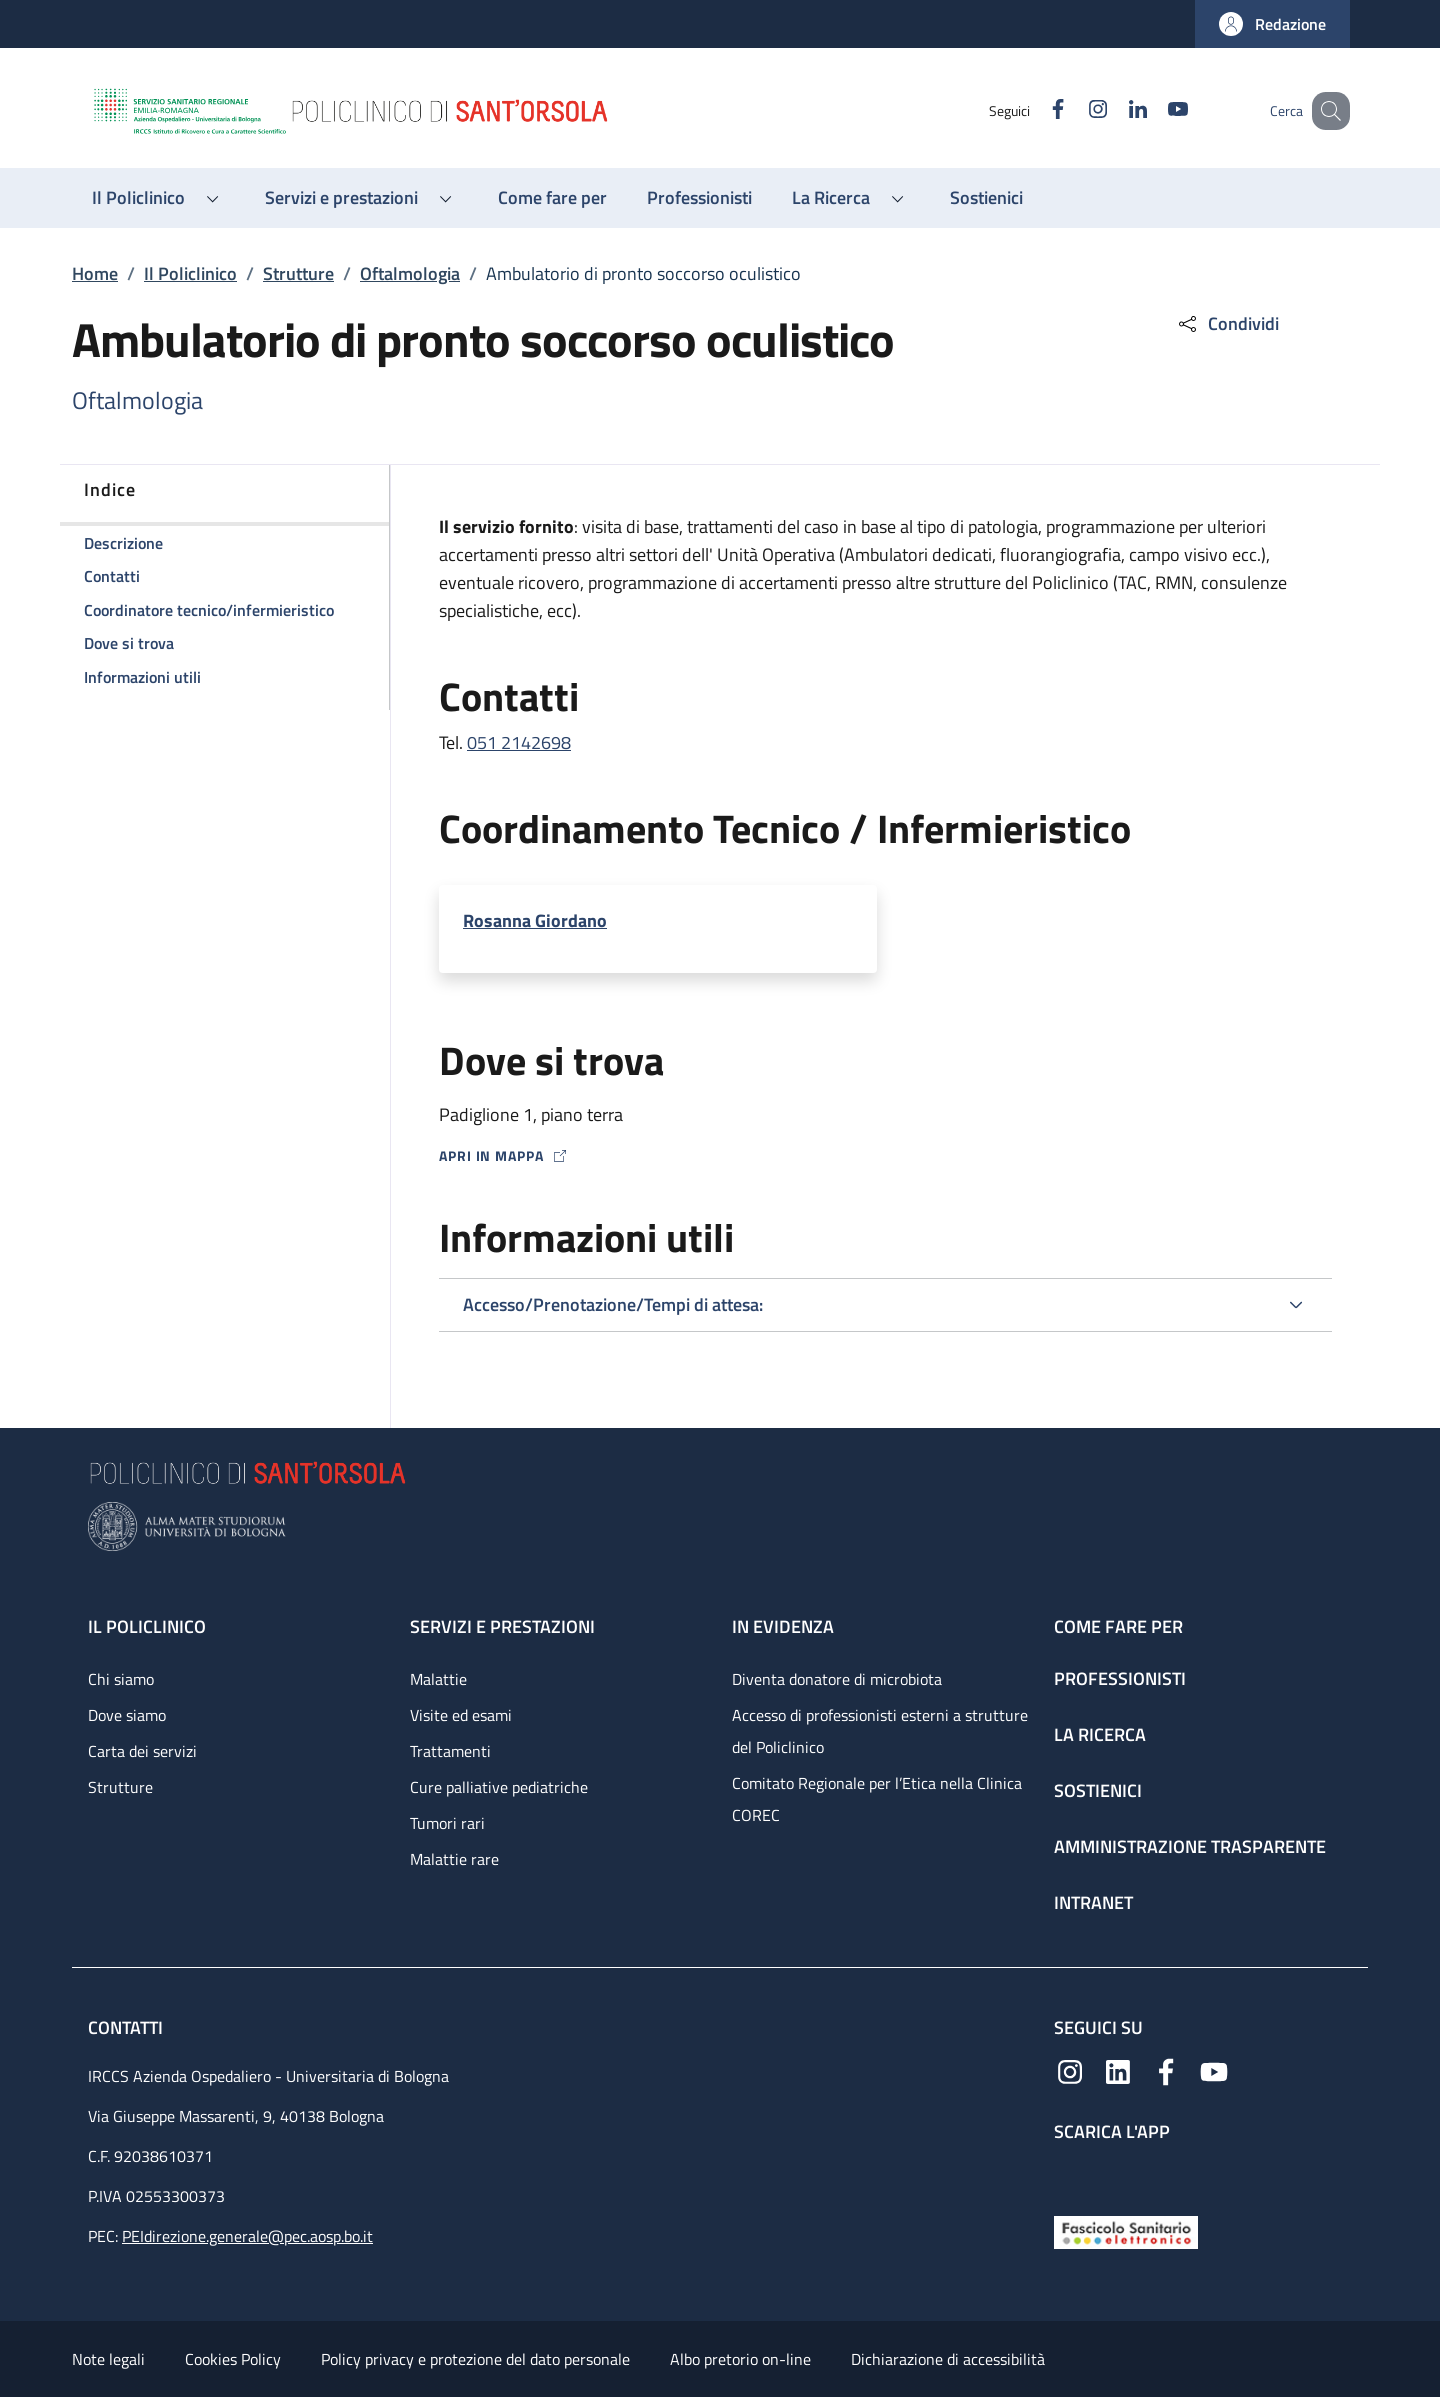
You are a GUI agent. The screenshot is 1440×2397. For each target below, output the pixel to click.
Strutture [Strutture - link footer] (120, 1787)
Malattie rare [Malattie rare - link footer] (454, 1859)
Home (95, 273)
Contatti (127, 2027)
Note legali (108, 2359)
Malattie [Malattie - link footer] (438, 1679)
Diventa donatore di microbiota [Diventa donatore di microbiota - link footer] (837, 1679)
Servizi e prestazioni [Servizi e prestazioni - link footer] (502, 1626)
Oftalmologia (410, 273)
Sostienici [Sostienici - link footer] (1098, 1790)
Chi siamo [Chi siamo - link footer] (121, 1679)
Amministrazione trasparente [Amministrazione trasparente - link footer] (1190, 1846)
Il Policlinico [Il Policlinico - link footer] (147, 1626)
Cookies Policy (233, 2359)
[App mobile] (1070, 2174)
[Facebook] (1033, 110)
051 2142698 (519, 742)
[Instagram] (1073, 110)
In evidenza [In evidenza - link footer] (783, 1626)
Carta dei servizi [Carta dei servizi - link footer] (142, 1751)
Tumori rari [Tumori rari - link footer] (447, 1823)
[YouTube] (1153, 110)
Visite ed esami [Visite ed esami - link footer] (461, 1715)
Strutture (298, 273)
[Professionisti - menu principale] (699, 198)
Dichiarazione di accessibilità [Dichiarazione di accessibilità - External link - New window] (948, 2359)
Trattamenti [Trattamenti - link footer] (450, 1751)
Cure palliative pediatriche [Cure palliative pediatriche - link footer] (499, 1787)
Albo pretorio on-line (740, 2359)
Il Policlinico (190, 273)
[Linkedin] (1113, 110)
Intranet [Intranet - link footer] (1093, 1902)
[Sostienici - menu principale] (986, 198)
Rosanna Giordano (535, 920)
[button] (1272, 24)
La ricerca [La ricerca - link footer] (1100, 1734)
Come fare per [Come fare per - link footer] (1118, 1626)
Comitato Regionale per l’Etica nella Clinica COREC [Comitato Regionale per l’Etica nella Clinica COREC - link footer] (877, 1799)
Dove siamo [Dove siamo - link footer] (127, 1715)
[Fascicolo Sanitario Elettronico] (1126, 2230)
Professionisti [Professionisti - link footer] (1120, 1678)
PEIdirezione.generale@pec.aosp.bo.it (247, 2236)
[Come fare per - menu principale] (552, 198)
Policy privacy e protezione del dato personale (475, 2359)
